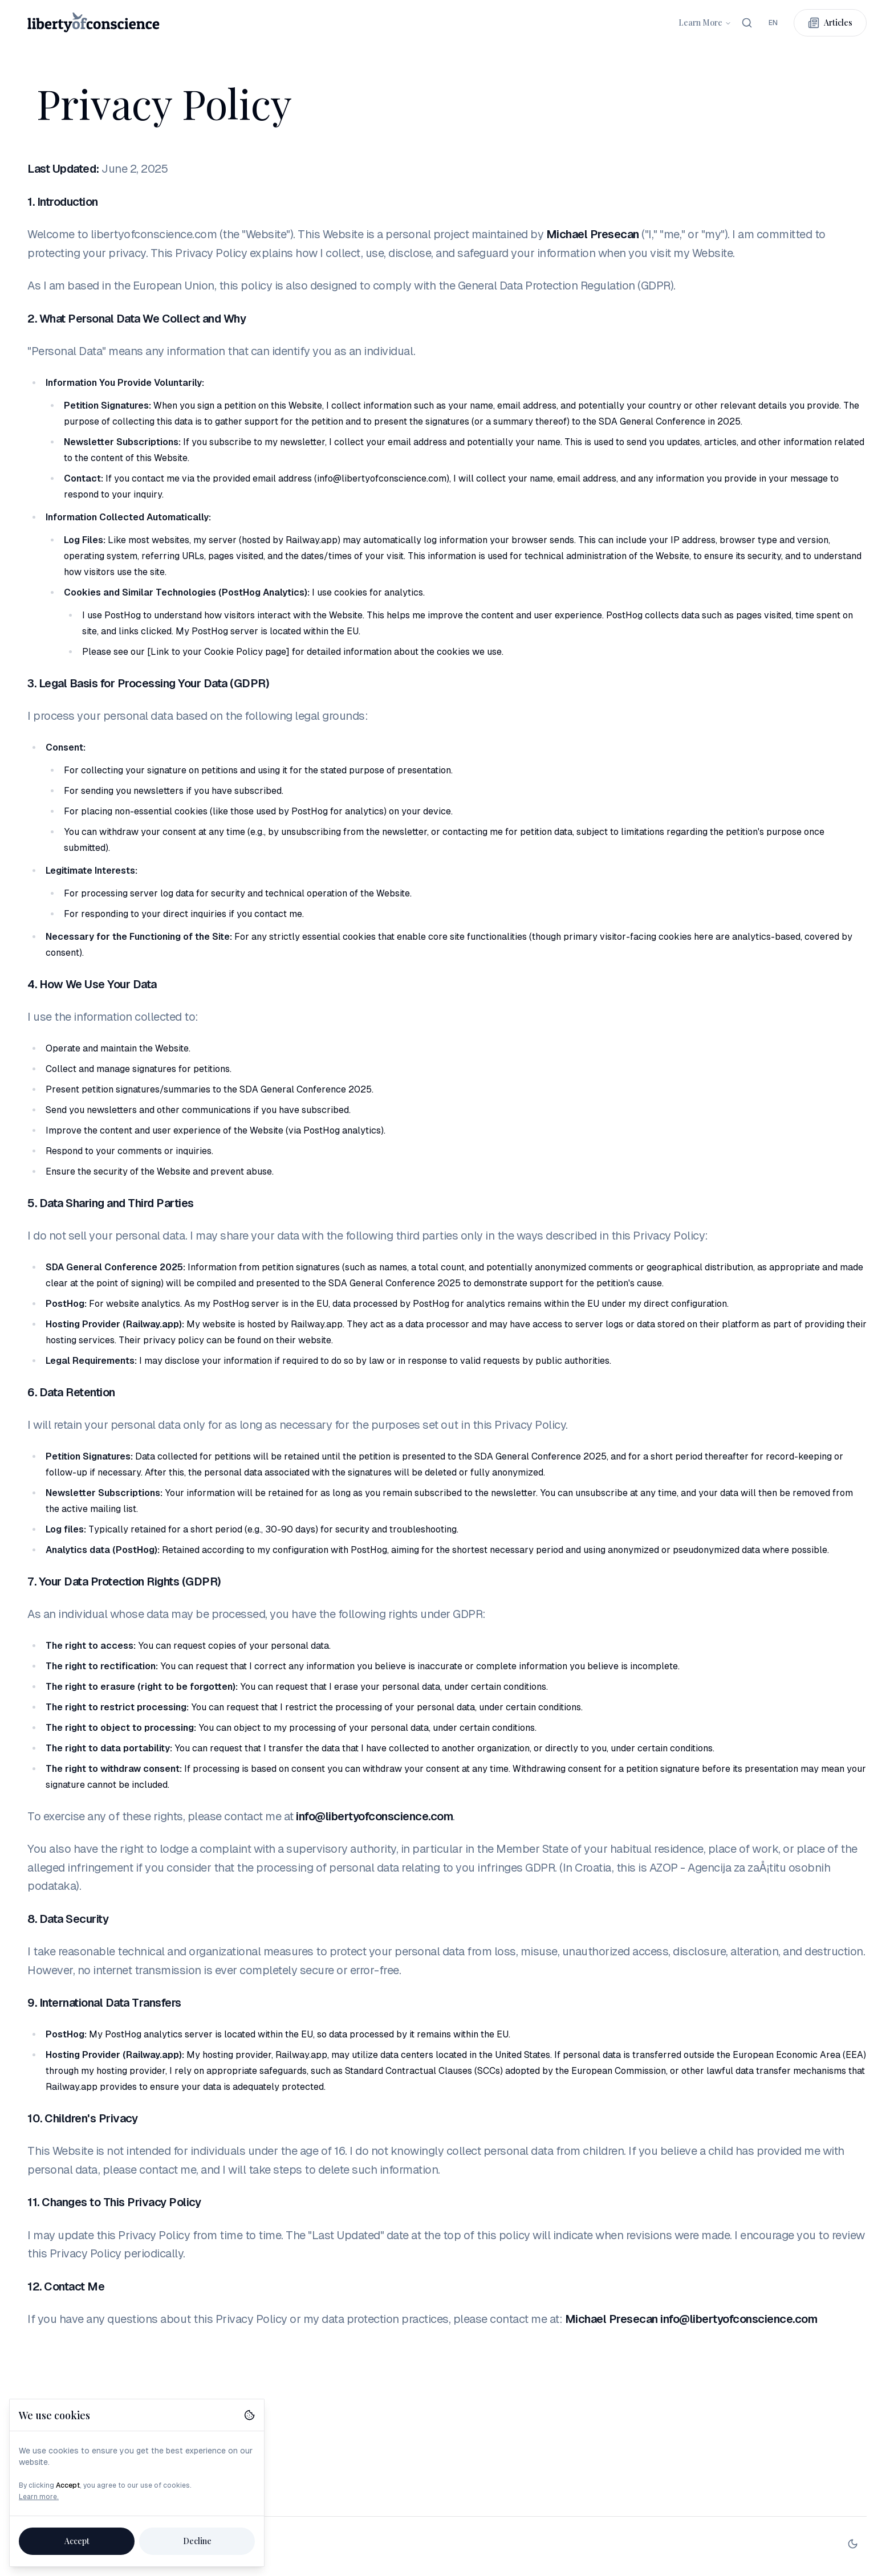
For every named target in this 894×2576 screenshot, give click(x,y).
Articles (830, 22)
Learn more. (39, 2497)
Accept (77, 2541)
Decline (197, 2541)
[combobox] (773, 23)
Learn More (705, 22)
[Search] (747, 23)
